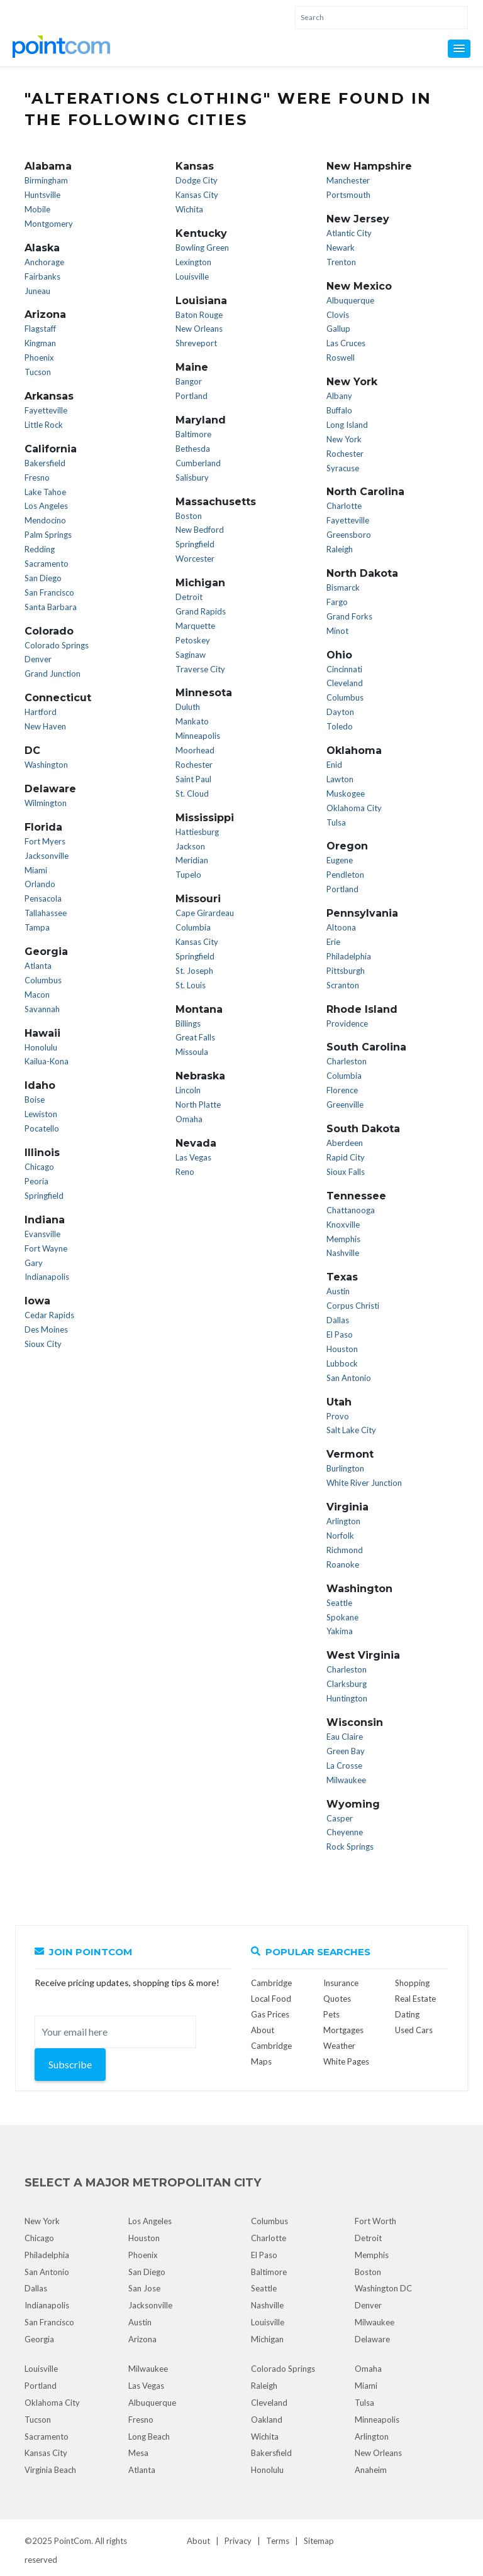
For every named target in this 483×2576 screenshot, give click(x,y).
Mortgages (343, 2030)
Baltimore (193, 434)
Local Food (271, 1999)
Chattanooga (350, 1210)
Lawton (339, 779)
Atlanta (38, 966)
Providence (347, 1023)
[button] (459, 49)
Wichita (189, 209)
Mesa (138, 2453)
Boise (35, 1099)
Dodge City (196, 180)
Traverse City (200, 669)
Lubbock (342, 1363)
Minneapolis (197, 736)
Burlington (345, 1468)
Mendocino (45, 520)
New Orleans (199, 329)
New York (344, 439)
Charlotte (344, 506)
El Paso (339, 1334)
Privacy (238, 2541)
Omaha (189, 1119)
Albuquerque (350, 300)
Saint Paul (193, 779)
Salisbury (192, 477)
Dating (407, 2014)
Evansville (42, 1234)
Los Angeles (46, 506)
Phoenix (39, 357)
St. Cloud (192, 794)
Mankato (192, 721)
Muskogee (345, 794)
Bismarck (343, 587)
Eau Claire (344, 1737)
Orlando (40, 884)
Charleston (346, 1061)
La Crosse (344, 1765)
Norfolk (340, 1536)
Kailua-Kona (47, 1061)
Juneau (37, 291)
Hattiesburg (197, 832)
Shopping (412, 1983)
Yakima (339, 1631)
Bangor (188, 381)
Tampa (37, 927)
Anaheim (371, 2470)
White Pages (346, 2061)
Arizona (142, 2339)
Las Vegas (193, 1157)
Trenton (341, 262)
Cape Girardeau (204, 913)
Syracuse (342, 468)
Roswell (340, 357)
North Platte (198, 1105)
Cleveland (344, 683)
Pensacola (43, 898)
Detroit (189, 597)
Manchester (348, 180)
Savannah (42, 1009)
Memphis (343, 1239)
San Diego (43, 578)
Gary (34, 1263)
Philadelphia (348, 956)
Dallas (337, 1320)
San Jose (144, 2288)
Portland (191, 396)
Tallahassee (46, 913)
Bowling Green (202, 248)
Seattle (339, 1603)
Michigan (267, 2339)
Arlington (343, 1521)
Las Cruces (345, 343)
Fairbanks (42, 276)
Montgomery (49, 224)
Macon (37, 995)
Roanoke (342, 1564)
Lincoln (188, 1090)
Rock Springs (350, 1847)
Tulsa (336, 822)
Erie (333, 942)
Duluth (187, 707)
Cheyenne (344, 1832)
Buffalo (339, 410)
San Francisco (49, 592)
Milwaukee (346, 1780)
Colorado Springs (57, 645)
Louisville (192, 276)
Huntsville (42, 195)
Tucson (38, 372)
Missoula (191, 1052)
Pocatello (42, 1128)
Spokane (342, 1617)
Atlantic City (349, 233)
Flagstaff (40, 329)
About (198, 2541)
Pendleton (345, 875)
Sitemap (319, 2541)
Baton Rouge (199, 315)
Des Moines (46, 1329)
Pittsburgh (345, 971)
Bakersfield (45, 463)
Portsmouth (348, 195)
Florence (342, 1090)
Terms (277, 2541)
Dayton (340, 712)
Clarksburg (346, 1684)
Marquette (195, 626)
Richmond (344, 1550)
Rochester (194, 765)
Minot (337, 631)
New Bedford (199, 530)
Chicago (39, 1167)
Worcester (194, 559)
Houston (342, 1349)
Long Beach (149, 2436)
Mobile (37, 209)
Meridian (191, 860)
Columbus (43, 980)
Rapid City (345, 1157)
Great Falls (195, 1037)
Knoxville (343, 1225)
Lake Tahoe (45, 492)
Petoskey (192, 640)
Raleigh (339, 549)
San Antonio (348, 1378)
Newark (340, 248)
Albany (339, 396)
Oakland (266, 2420)
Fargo (337, 602)
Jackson (190, 846)
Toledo (339, 726)
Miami (36, 870)
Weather (339, 2046)
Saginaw (190, 655)
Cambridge (271, 1983)
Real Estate (415, 1999)
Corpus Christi (352, 1306)
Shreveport (196, 343)
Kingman (40, 343)
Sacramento (47, 564)
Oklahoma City (354, 808)
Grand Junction (52, 674)
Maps (261, 2061)
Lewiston (41, 1114)
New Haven (45, 726)
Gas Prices (270, 2014)
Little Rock (44, 425)
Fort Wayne (46, 1248)
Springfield (44, 1196)
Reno (184, 1172)
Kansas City (196, 195)
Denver (38, 659)
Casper (339, 1818)
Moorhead (194, 750)
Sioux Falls (345, 1172)
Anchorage (44, 262)
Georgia (39, 2339)
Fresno (37, 477)
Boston (188, 516)
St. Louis (190, 985)
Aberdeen (344, 1143)
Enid (334, 765)
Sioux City (43, 1344)
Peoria (36, 1181)
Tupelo (188, 875)
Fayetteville (46, 410)
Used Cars (414, 2030)
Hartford (41, 712)
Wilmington (46, 803)
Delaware (372, 2339)
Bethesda (192, 449)
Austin (338, 1291)
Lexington (193, 262)
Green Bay (345, 1751)
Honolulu (41, 1047)
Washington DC (383, 2288)
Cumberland (198, 463)
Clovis (337, 315)
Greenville (345, 1105)
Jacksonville (47, 856)
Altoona (341, 927)
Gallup (338, 329)
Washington (46, 765)
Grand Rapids (200, 611)
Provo (337, 1416)
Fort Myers (45, 841)
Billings (188, 1023)
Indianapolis (47, 1277)
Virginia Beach (50, 2470)
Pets (331, 2014)
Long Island (347, 425)
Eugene (339, 860)
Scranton (342, 985)
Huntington (346, 1698)
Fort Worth (375, 2221)
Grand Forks (349, 616)
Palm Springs (48, 535)
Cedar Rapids (49, 1315)
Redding (40, 549)
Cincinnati (344, 669)
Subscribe (70, 2064)
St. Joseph (194, 971)
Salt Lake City (351, 1430)
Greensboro (348, 535)
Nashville (342, 1253)
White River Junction (364, 1483)
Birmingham (46, 180)
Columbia (193, 927)
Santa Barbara (51, 607)
